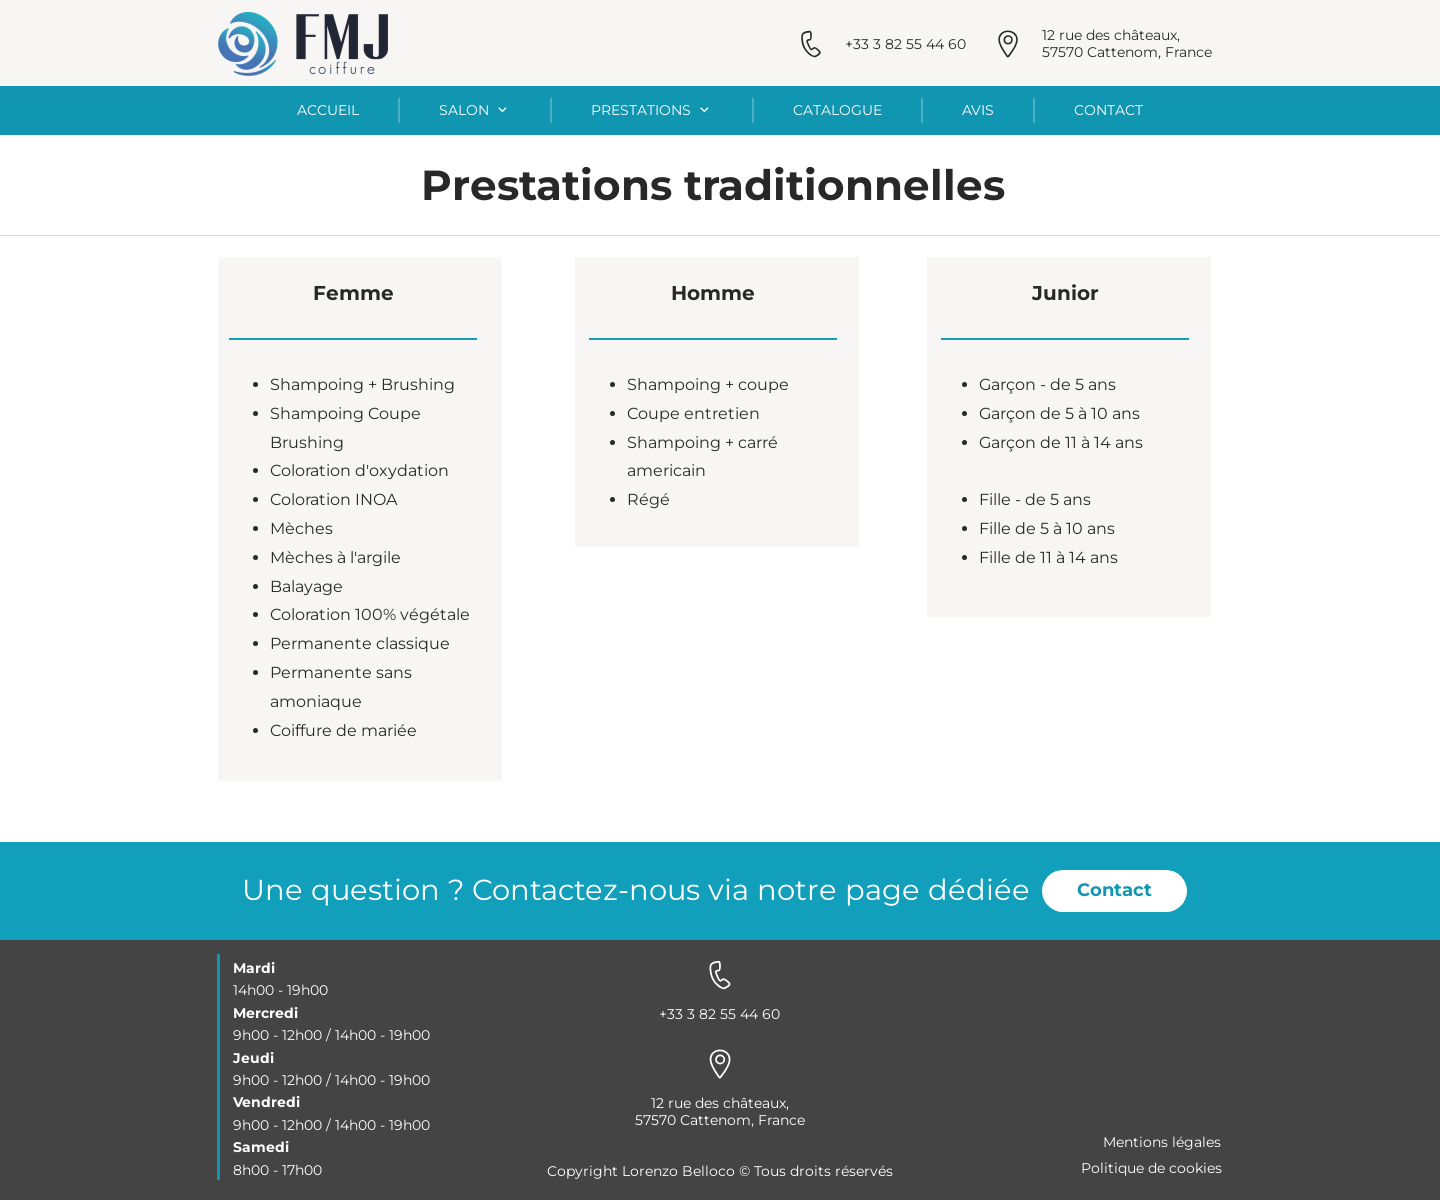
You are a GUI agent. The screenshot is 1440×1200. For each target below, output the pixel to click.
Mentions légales (1162, 1142)
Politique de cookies (1151, 1168)
